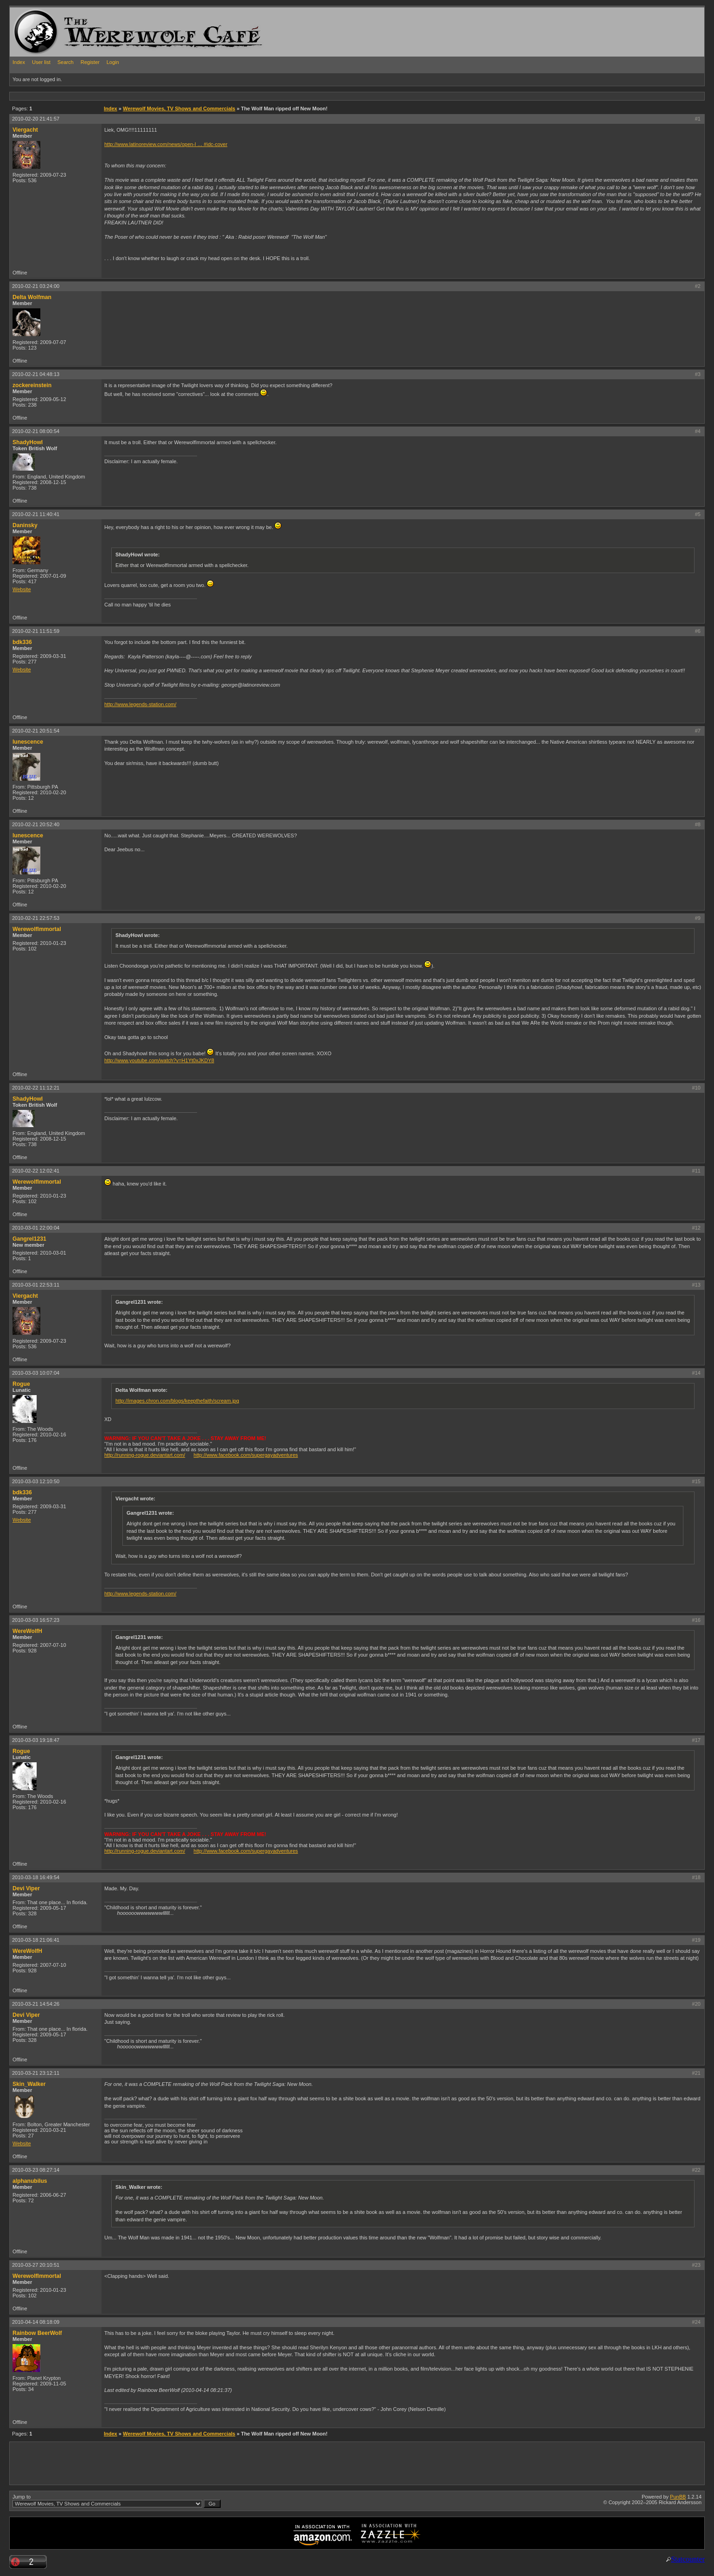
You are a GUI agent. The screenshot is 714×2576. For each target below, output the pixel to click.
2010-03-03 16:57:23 (35, 1620)
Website (22, 589)
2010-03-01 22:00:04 (35, 1228)
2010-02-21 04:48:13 (35, 374)
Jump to (117, 2501)
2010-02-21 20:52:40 (35, 824)
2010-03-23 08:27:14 (35, 2170)
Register (90, 62)
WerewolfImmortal (37, 929)
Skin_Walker (29, 2084)
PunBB (678, 2496)
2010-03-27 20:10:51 (35, 2265)
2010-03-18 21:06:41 (35, 1940)
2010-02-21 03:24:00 (35, 286)
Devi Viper (26, 1888)
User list (41, 62)
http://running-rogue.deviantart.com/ (144, 1455)
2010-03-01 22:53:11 (35, 1285)
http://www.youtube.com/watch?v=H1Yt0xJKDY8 (159, 1060)
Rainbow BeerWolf (37, 2333)
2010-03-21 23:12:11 (35, 2073)
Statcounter (688, 2559)
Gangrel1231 (29, 1239)
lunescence (28, 742)
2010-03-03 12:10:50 (35, 1481)
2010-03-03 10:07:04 (35, 1373)
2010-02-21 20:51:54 (35, 730)
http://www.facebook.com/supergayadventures (246, 1455)
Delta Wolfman (32, 297)
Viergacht (25, 130)
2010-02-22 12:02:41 (35, 1170)
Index (19, 62)
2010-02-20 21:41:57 (35, 118)
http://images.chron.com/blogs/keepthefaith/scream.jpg (177, 1400)
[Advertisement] (178, 95)
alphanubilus (30, 2181)
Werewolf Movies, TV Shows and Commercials (179, 108)
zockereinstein (32, 385)
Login (113, 62)
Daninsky (25, 525)
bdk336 (22, 642)
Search (65, 62)
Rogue (21, 1384)
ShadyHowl (28, 442)
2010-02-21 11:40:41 (35, 514)
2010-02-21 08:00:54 (35, 431)
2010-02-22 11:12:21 (35, 1087)
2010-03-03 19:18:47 (35, 1740)
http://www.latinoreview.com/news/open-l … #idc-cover (165, 144)
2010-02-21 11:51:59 (35, 631)
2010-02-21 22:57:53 (35, 918)
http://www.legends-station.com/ (140, 704)
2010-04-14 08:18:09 (35, 2322)
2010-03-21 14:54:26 (35, 2004)
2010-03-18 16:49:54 (35, 1877)
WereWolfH (27, 1631)
